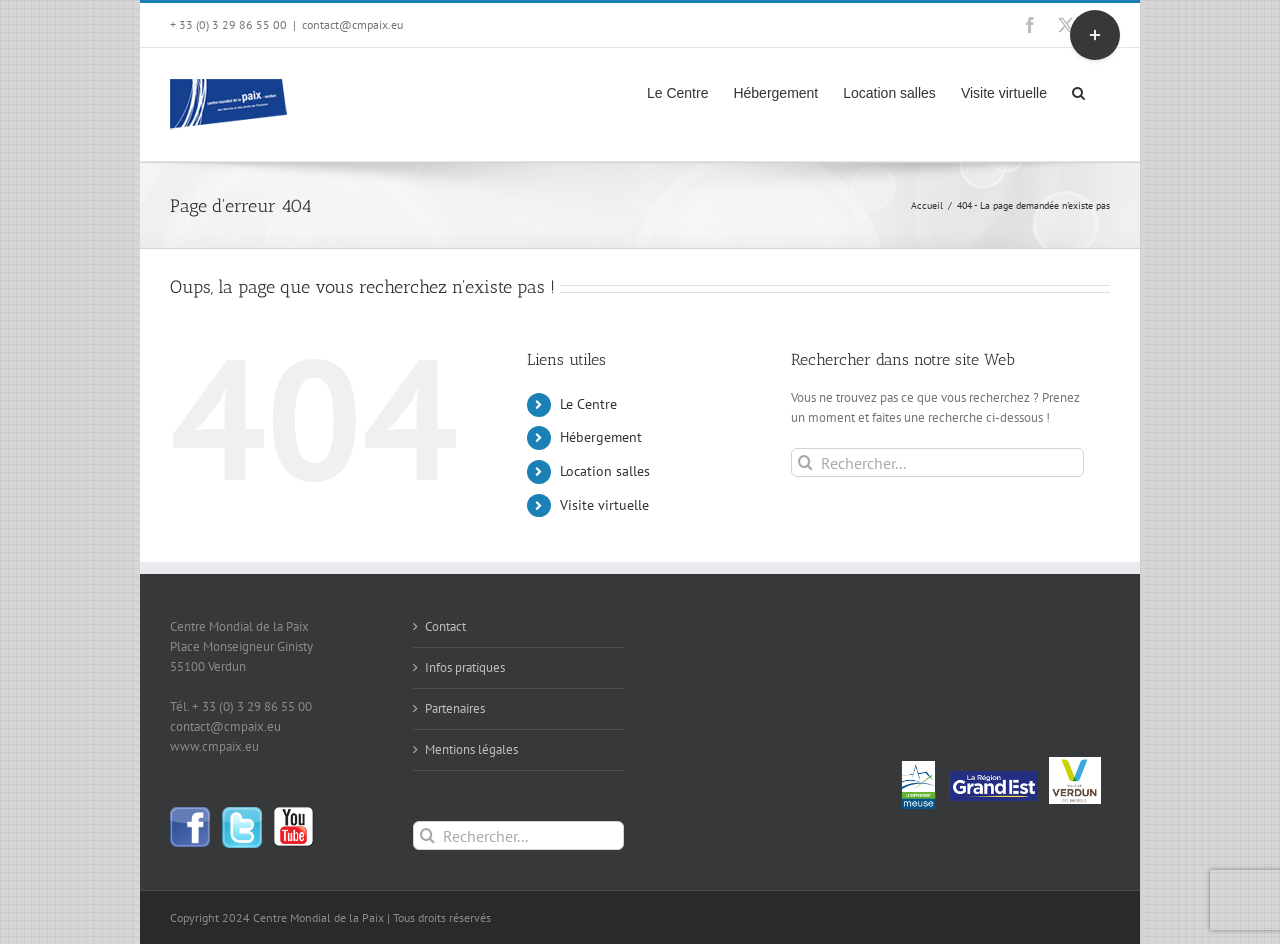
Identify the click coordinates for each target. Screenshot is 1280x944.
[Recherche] (805, 462)
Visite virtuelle (604, 505)
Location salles (605, 471)
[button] (1078, 91)
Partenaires (455, 708)
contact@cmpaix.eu (352, 24)
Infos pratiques (465, 667)
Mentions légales (471, 749)
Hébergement (601, 437)
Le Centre (588, 404)
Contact (445, 626)
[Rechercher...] (937, 462)
